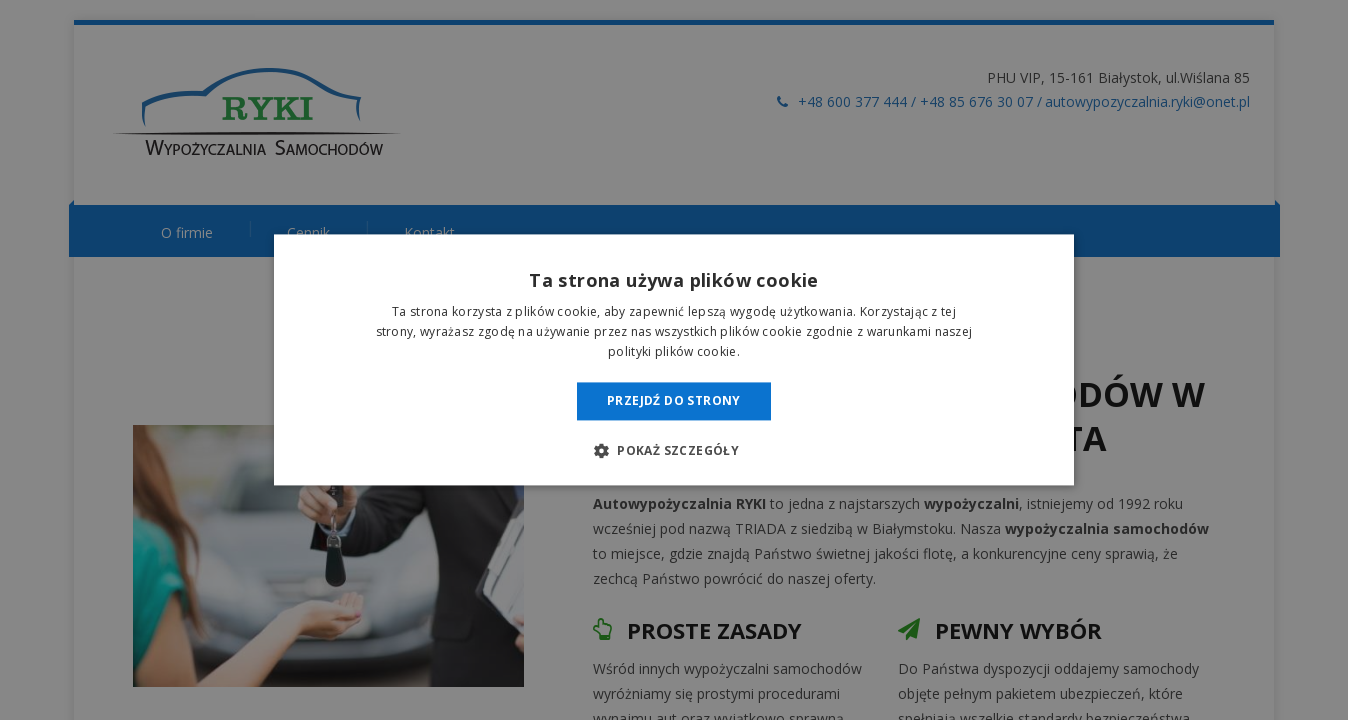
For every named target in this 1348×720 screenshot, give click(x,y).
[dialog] (674, 360)
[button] (674, 451)
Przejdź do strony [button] (674, 400)
